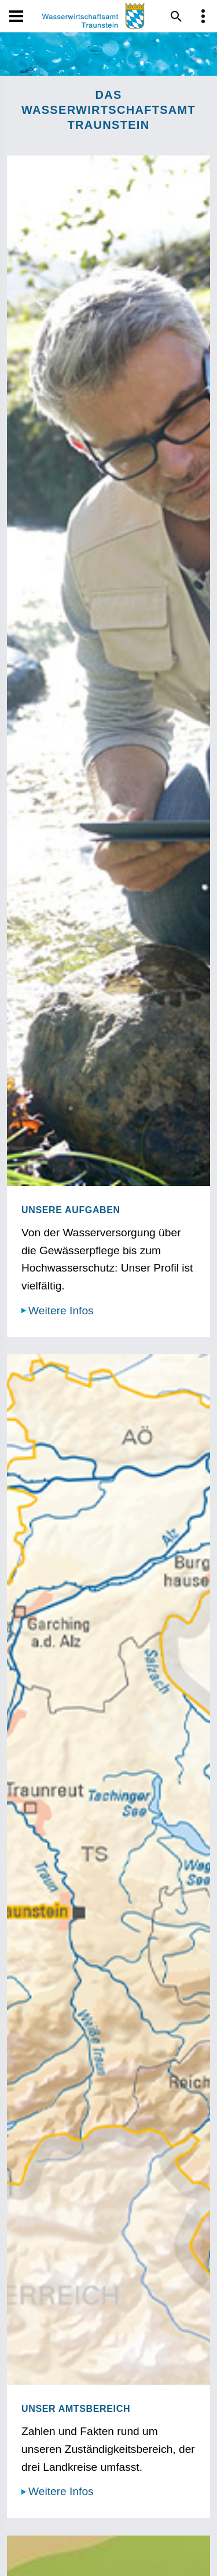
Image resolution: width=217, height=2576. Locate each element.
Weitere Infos (61, 1310)
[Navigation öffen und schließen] (16, 16)
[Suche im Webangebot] (176, 16)
